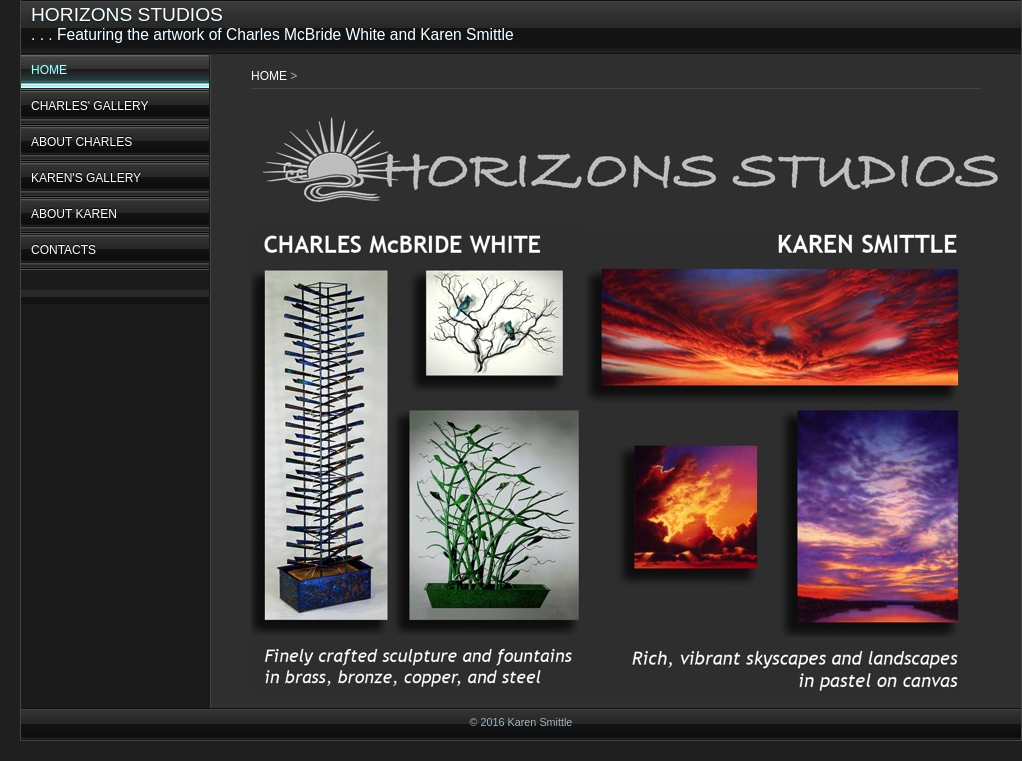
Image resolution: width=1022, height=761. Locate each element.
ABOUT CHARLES (81, 142)
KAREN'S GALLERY (86, 178)
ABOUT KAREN (74, 214)
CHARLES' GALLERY (89, 106)
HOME (49, 70)
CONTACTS (63, 250)
